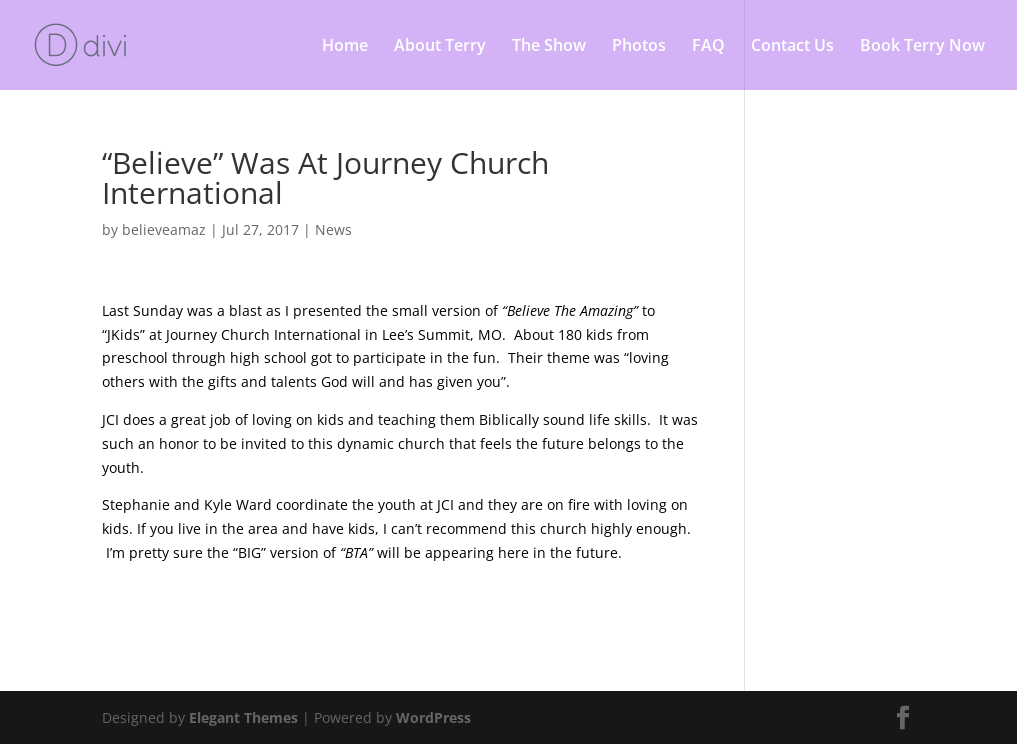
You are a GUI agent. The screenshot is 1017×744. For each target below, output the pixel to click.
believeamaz (164, 229)
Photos (639, 47)
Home (345, 47)
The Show (549, 47)
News (333, 229)
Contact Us (792, 47)
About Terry (440, 47)
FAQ (708, 47)
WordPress (433, 717)
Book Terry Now (922, 47)
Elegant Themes (243, 717)
